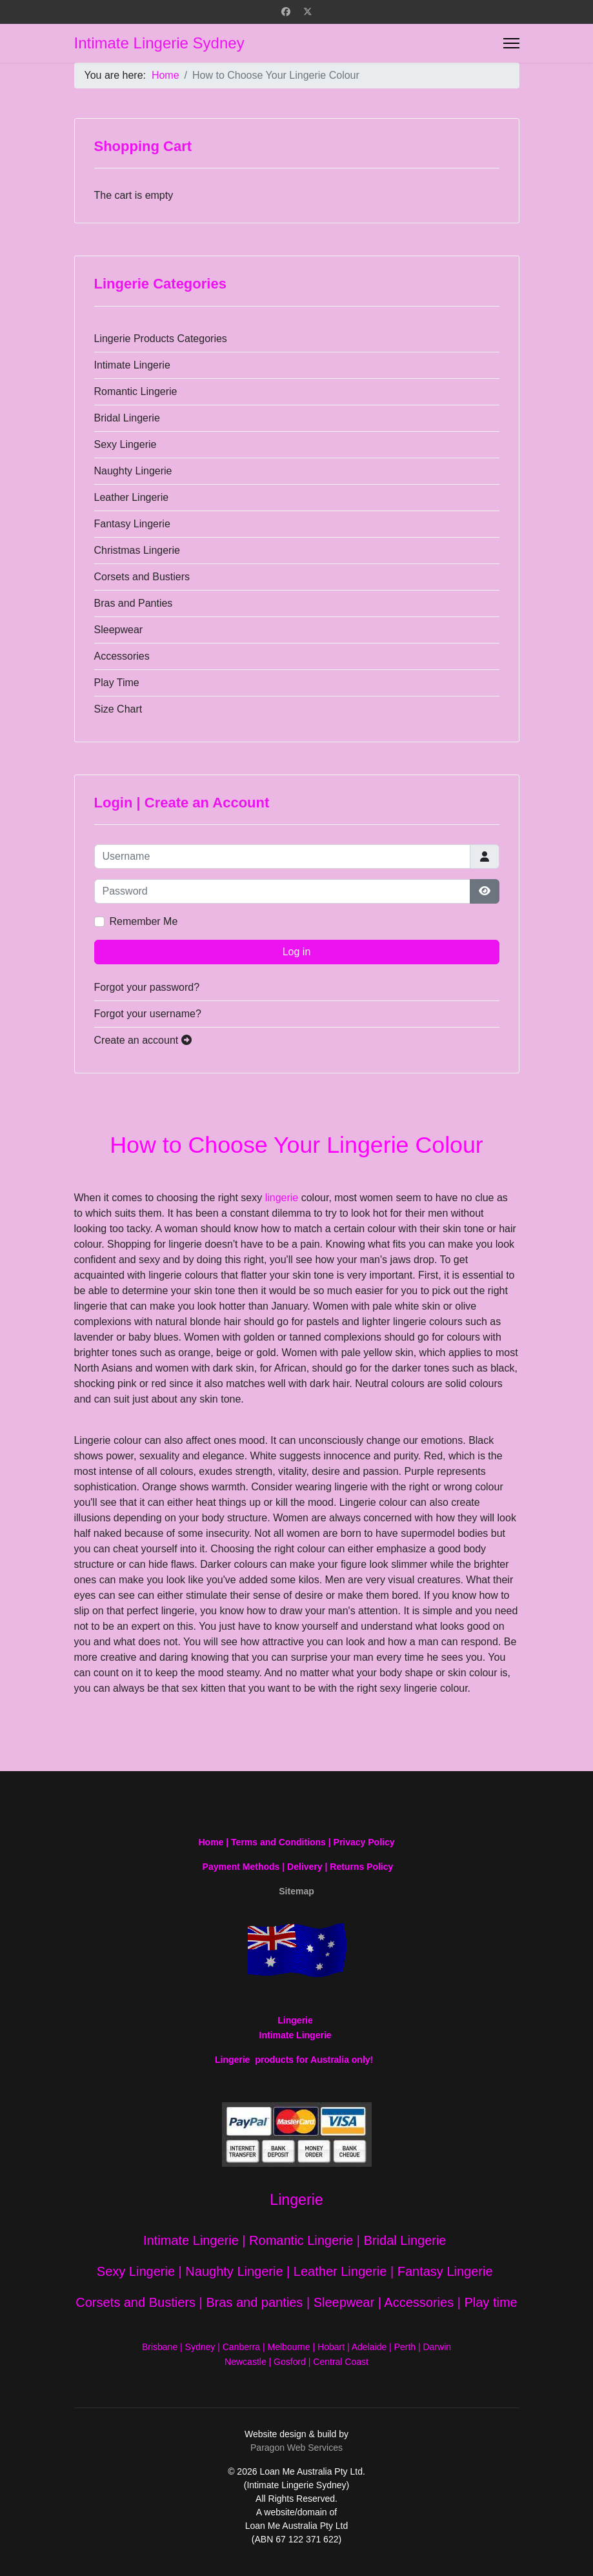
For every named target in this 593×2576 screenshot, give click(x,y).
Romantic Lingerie (135, 391)
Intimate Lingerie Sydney (159, 43)
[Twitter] (307, 11)
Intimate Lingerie (132, 365)
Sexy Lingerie (125, 444)
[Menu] (511, 43)
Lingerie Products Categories (160, 338)
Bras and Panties (133, 603)
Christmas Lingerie (137, 550)
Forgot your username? (147, 1013)
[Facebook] (285, 11)
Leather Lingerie (131, 497)
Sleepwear (118, 629)
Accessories (122, 656)
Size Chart (118, 709)
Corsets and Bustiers (142, 576)
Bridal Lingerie (127, 417)
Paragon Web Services (296, 2447)
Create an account (143, 1040)
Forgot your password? (147, 987)
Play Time (116, 682)
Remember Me (144, 921)
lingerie (282, 1197)
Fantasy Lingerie (132, 523)
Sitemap (296, 1891)
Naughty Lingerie (133, 470)
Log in (297, 951)
